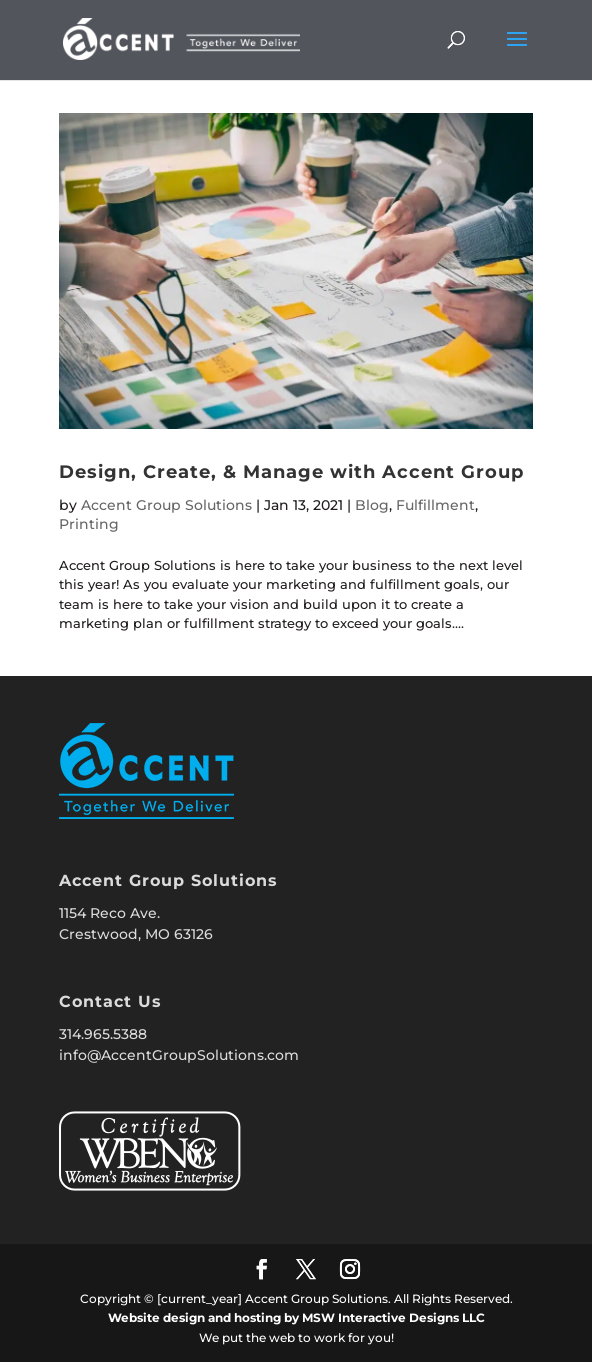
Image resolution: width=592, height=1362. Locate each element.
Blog (372, 505)
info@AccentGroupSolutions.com (179, 1055)
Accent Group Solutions (166, 505)
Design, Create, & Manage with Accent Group (291, 472)
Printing (89, 524)
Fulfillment (435, 505)
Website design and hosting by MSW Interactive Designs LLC (296, 1317)
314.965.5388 (103, 1034)
